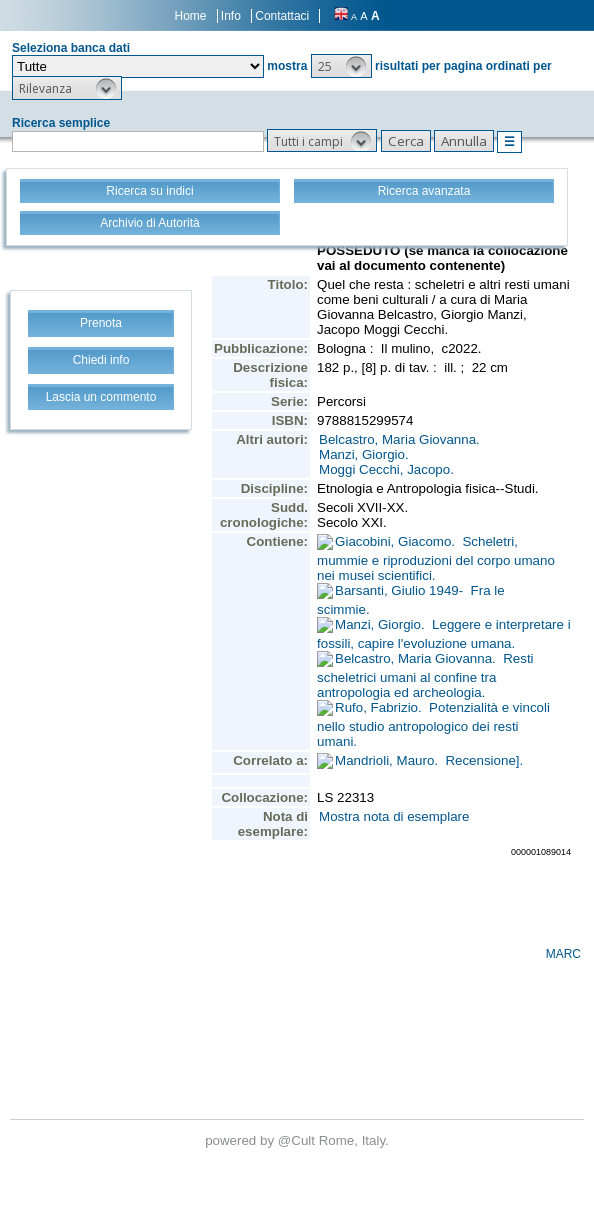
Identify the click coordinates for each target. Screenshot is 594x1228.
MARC (563, 954)
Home (191, 16)
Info (231, 16)
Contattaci (282, 16)
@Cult (298, 1140)
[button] (341, 66)
